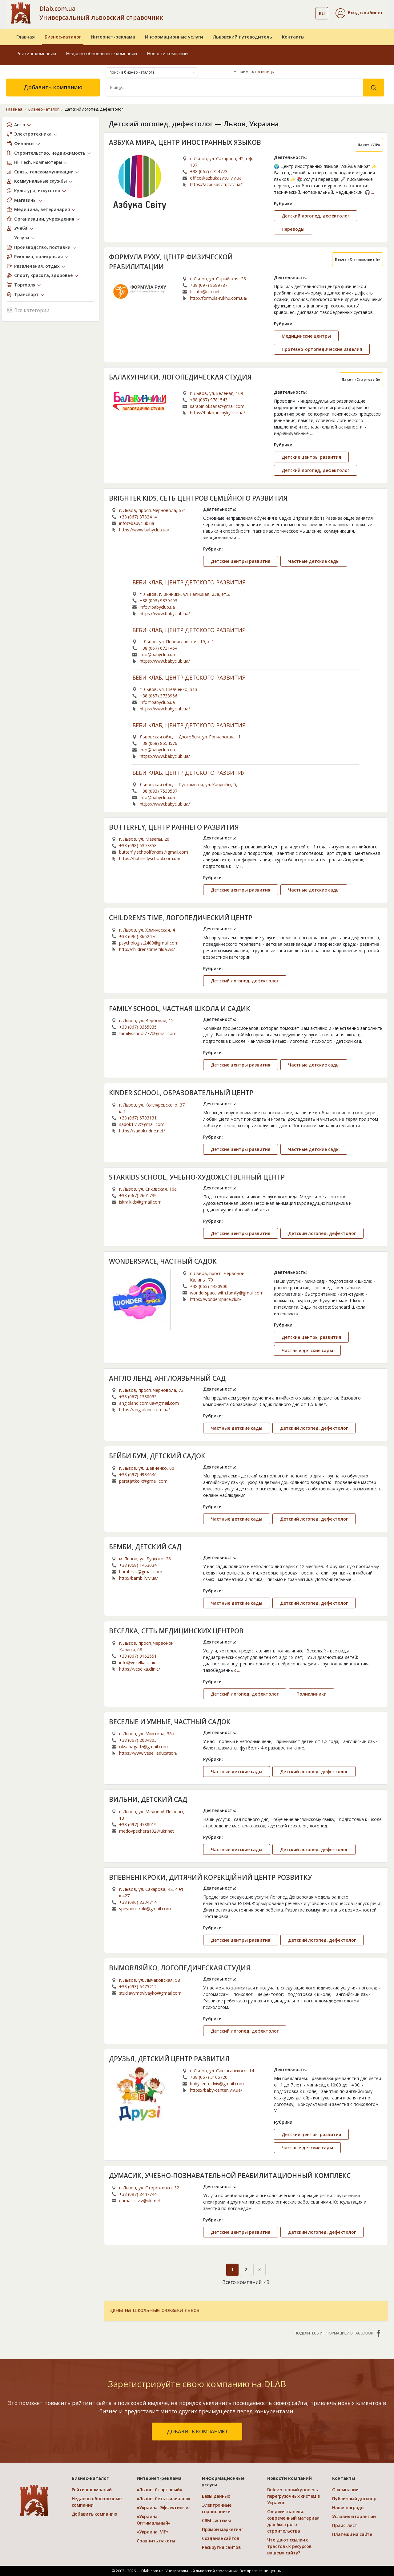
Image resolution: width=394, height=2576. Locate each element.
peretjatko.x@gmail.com (143, 1481)
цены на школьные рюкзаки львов (154, 2310)
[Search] (234, 87)
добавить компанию (197, 2431)
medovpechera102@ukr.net (146, 1831)
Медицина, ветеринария (42, 209)
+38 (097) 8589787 (208, 285)
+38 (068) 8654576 (158, 743)
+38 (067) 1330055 (138, 1397)
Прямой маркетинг (222, 2529)
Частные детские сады (314, 561)
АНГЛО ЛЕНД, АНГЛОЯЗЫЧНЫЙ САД (167, 1378)
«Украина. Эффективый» (164, 2507)
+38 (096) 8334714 (138, 1902)
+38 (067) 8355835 (138, 1027)
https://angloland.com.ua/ (144, 1409)
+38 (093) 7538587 (158, 791)
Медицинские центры (306, 336)
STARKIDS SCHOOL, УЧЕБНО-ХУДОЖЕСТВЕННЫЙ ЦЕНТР (197, 1177)
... (372, 192)
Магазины (25, 200)
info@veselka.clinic (137, 1662)
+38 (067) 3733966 (158, 696)
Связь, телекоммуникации (44, 172)
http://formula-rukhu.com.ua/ (218, 298)
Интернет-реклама (113, 37)
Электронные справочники (216, 2508)
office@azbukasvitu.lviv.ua (216, 178)
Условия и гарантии (354, 2516)
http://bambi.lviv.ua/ (138, 1578)
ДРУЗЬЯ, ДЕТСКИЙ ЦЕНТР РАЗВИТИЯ (169, 2058)
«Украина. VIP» (152, 2532)
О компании (345, 2490)
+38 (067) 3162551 (138, 1656)
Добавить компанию (53, 87)
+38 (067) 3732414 (138, 517)
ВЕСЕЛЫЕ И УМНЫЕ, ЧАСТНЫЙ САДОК (170, 1721)
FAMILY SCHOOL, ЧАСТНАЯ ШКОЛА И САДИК (179, 1008)
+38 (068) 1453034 (138, 1565)
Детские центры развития (311, 457)
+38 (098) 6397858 (138, 845)
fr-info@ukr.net (205, 292)
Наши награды (348, 2507)
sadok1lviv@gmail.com (141, 1124)
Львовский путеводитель (242, 37)
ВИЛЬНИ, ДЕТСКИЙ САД (148, 1799)
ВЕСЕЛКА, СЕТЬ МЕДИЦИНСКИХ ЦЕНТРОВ (176, 1631)
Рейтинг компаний (36, 53)
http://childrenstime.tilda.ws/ (147, 949)
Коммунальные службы (40, 181)
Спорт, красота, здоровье (43, 275)
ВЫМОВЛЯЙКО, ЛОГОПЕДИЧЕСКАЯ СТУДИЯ (179, 1968)
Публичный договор (354, 2498)
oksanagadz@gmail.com (143, 1746)
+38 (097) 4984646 (138, 1474)
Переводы (293, 229)
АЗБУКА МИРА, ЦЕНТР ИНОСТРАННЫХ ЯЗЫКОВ (185, 142)
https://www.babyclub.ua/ (144, 530)
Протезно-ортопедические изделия (322, 349)
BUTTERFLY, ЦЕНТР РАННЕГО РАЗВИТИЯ (174, 827)
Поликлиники (311, 1694)
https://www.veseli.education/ (148, 1753)
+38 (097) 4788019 (138, 1824)
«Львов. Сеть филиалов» (164, 2498)
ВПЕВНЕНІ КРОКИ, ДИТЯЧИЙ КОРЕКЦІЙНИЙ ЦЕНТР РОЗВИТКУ (210, 1877)
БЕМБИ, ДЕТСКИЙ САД (145, 1546)
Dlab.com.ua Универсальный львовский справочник (101, 13)
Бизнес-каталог (63, 37)
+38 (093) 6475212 (138, 1986)
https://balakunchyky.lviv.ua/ (217, 413)
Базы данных (216, 2496)
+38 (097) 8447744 (138, 2194)
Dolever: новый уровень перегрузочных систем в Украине (293, 2496)
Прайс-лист (344, 2525)
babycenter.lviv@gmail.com (217, 2083)
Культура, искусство (37, 190)
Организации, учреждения (44, 219)
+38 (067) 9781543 (208, 400)
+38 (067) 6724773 (208, 171)
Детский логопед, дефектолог (315, 216)
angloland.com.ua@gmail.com (149, 1403)
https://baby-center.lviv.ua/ (216, 2090)
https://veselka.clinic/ (139, 1669)
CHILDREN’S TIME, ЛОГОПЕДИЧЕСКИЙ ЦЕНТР (180, 917)
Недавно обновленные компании (101, 53)
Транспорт (26, 294)
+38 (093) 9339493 (158, 600)
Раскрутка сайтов (221, 2547)
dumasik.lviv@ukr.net (139, 2201)
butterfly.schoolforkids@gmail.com (153, 852)
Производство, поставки (42, 247)
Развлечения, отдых (37, 266)
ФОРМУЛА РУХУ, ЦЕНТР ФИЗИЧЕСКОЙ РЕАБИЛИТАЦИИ (171, 262)
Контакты (293, 37)
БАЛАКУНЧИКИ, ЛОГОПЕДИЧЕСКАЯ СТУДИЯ (180, 377)
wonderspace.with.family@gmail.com (226, 1293)
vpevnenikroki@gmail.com (145, 1909)
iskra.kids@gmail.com (140, 1202)
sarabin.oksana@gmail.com (217, 406)
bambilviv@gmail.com (140, 1571)
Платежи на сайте (352, 2534)
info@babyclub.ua (136, 523)
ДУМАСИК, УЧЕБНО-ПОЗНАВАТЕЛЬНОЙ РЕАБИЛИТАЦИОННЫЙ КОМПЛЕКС (230, 2175)
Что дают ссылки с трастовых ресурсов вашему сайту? (289, 2546)
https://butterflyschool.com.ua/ (149, 858)
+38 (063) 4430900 (208, 1286)
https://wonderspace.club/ (215, 1299)
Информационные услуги (174, 37)
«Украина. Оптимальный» (153, 2519)
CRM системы (216, 2520)
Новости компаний (167, 53)
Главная (25, 37)
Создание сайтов (220, 2538)
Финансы (24, 143)
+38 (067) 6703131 (138, 1118)
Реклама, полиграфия (38, 256)
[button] (359, 13)
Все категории (28, 310)
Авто (19, 125)
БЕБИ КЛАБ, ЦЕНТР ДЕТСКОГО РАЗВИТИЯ (189, 582)
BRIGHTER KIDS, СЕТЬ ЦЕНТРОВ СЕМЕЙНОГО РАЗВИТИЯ (198, 498)
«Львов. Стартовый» (159, 2490)
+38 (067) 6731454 (158, 648)
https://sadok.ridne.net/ (142, 1131)
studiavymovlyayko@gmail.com (150, 1993)
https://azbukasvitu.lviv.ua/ (216, 184)
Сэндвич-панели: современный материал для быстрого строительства (293, 2521)
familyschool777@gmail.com (147, 1033)
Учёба (21, 228)
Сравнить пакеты (156, 2541)
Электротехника (33, 134)
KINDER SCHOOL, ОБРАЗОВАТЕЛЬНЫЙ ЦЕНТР (181, 1092)
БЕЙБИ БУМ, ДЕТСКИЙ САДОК (157, 1456)
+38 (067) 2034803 (138, 1740)
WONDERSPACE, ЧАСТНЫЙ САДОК (163, 1261)
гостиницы (265, 71)
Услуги (21, 238)
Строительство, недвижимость (49, 153)
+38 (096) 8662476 (138, 936)
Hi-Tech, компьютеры (38, 162)
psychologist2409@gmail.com (149, 943)
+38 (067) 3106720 (208, 2077)
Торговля (24, 285)
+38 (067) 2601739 (138, 1195)
